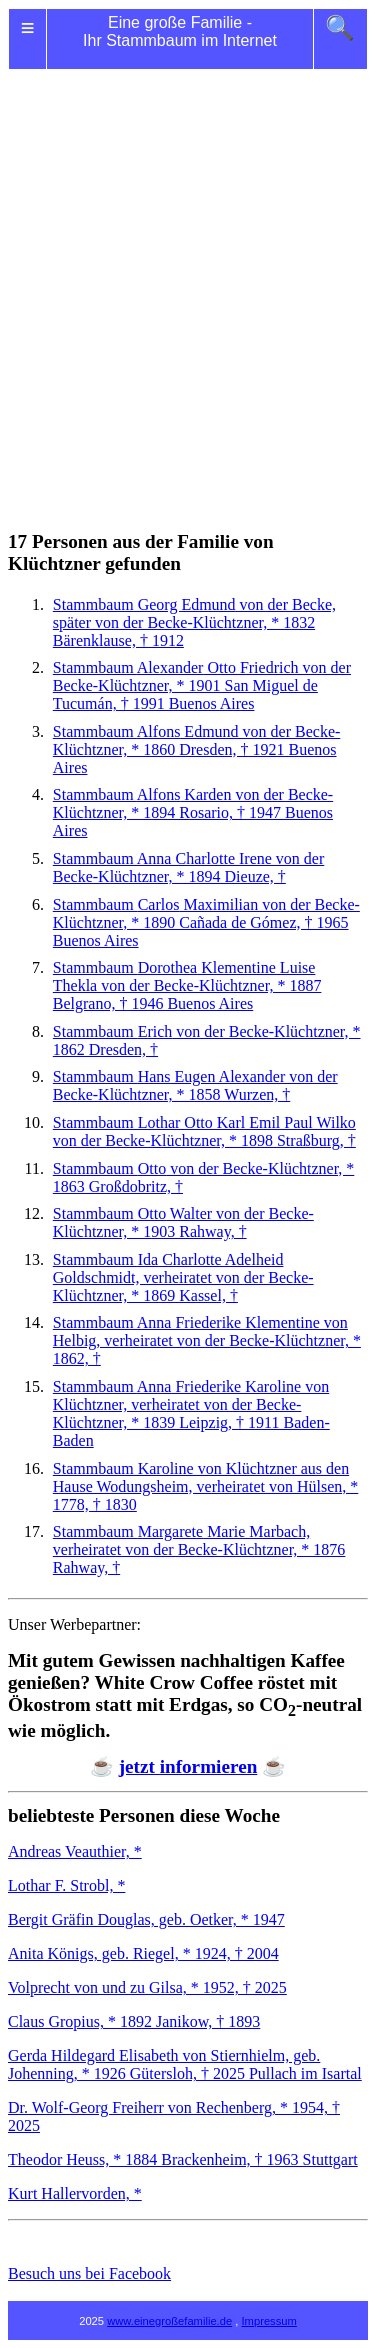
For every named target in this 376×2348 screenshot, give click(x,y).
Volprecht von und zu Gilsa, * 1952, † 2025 (147, 1987)
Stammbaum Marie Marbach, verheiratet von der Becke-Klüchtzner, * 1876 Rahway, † (199, 1549)
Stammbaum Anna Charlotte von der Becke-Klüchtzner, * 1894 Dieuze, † (189, 867)
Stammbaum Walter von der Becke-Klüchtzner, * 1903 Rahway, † (183, 1222)
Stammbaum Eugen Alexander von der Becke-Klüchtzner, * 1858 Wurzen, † (195, 1085)
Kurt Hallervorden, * (75, 2193)
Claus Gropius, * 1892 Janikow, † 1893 (134, 2021)
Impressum (269, 2321)
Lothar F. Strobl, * (66, 1885)
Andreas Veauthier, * (75, 1851)
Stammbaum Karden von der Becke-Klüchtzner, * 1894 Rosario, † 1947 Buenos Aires (193, 812)
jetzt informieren (188, 1766)
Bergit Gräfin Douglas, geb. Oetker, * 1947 (146, 1919)
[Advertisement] (188, 276)
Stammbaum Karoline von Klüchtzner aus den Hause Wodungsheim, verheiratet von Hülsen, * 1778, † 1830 (205, 1486)
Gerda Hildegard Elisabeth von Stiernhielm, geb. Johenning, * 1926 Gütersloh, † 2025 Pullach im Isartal (185, 2064)
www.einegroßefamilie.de (169, 2321)
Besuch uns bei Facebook (89, 2273)
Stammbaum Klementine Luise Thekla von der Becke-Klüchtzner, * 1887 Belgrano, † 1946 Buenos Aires (187, 985)
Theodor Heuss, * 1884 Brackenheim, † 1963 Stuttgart (183, 2159)
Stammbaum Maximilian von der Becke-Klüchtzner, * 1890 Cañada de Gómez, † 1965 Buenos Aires (206, 922)
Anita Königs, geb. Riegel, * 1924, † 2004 (143, 1953)
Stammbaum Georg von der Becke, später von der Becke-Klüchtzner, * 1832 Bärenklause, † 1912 (194, 622)
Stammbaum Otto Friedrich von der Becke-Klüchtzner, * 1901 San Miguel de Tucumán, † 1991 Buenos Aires (202, 685)
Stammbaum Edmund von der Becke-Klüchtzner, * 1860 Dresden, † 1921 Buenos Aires (197, 749)
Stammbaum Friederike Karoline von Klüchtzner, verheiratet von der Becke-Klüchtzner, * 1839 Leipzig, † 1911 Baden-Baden (191, 1413)
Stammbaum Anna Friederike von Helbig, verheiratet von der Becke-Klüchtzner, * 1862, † (207, 1340)
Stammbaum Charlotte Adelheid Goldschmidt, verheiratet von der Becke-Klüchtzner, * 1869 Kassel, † (183, 1277)
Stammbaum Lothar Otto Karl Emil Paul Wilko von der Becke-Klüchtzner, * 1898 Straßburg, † (204, 1131)
